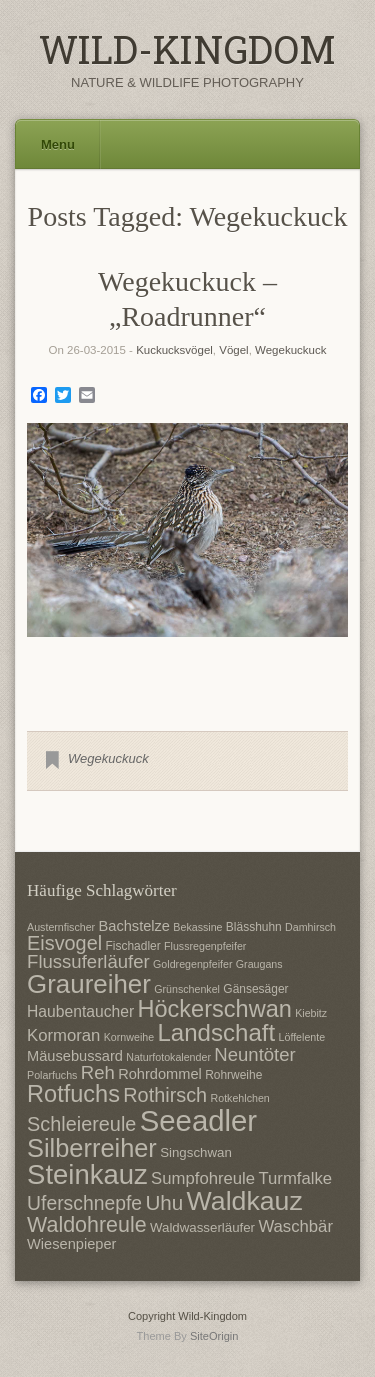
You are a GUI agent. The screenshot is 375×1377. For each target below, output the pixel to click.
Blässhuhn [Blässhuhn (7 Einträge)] (254, 927)
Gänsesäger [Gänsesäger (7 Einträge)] (255, 989)
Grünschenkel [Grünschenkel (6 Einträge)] (187, 989)
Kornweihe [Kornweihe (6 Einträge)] (129, 1037)
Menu (58, 144)
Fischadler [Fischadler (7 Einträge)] (132, 946)
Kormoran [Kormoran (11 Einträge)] (63, 1035)
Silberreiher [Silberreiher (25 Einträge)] (92, 1148)
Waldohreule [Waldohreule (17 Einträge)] (87, 1225)
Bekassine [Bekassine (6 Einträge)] (197, 927)
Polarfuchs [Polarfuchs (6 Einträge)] (52, 1075)
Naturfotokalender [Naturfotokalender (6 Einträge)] (168, 1057)
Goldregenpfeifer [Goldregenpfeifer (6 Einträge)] (192, 964)
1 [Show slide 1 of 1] (188, 670)
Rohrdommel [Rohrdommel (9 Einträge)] (160, 1074)
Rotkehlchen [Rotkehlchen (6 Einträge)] (240, 1098)
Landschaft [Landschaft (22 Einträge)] (216, 1032)
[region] (187, 562)
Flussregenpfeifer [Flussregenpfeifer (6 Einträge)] (205, 946)
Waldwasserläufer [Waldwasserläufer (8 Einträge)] (202, 1227)
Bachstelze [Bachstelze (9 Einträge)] (134, 926)
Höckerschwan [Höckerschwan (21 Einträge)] (214, 1009)
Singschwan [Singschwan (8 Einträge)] (196, 1152)
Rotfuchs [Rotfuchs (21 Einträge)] (73, 1094)
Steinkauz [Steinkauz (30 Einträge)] (87, 1174)
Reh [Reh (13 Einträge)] (98, 1072)
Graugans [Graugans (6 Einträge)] (259, 964)
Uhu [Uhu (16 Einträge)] (164, 1202)
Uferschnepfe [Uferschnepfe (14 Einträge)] (84, 1203)
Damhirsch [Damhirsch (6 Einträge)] (310, 927)
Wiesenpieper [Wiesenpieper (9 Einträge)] (71, 1244)
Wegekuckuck (290, 350)
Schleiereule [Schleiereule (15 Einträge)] (81, 1124)
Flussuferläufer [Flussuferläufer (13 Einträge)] (88, 961)
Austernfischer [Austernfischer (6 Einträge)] (61, 927)
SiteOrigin (214, 1336)
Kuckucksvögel (174, 350)
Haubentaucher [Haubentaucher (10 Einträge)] (80, 1011)
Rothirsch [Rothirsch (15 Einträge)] (165, 1095)
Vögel (233, 350)
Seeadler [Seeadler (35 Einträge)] (198, 1120)
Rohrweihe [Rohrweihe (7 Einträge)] (233, 1075)
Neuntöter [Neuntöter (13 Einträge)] (254, 1054)
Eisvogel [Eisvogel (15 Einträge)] (64, 943)
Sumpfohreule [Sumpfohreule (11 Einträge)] (203, 1178)
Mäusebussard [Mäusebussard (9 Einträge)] (75, 1056)
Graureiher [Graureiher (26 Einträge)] (89, 984)
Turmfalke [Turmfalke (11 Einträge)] (295, 1178)
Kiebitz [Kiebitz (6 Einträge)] (311, 1013)
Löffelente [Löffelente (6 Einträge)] (302, 1037)
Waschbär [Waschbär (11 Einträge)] (295, 1226)
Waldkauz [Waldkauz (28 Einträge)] (245, 1201)
